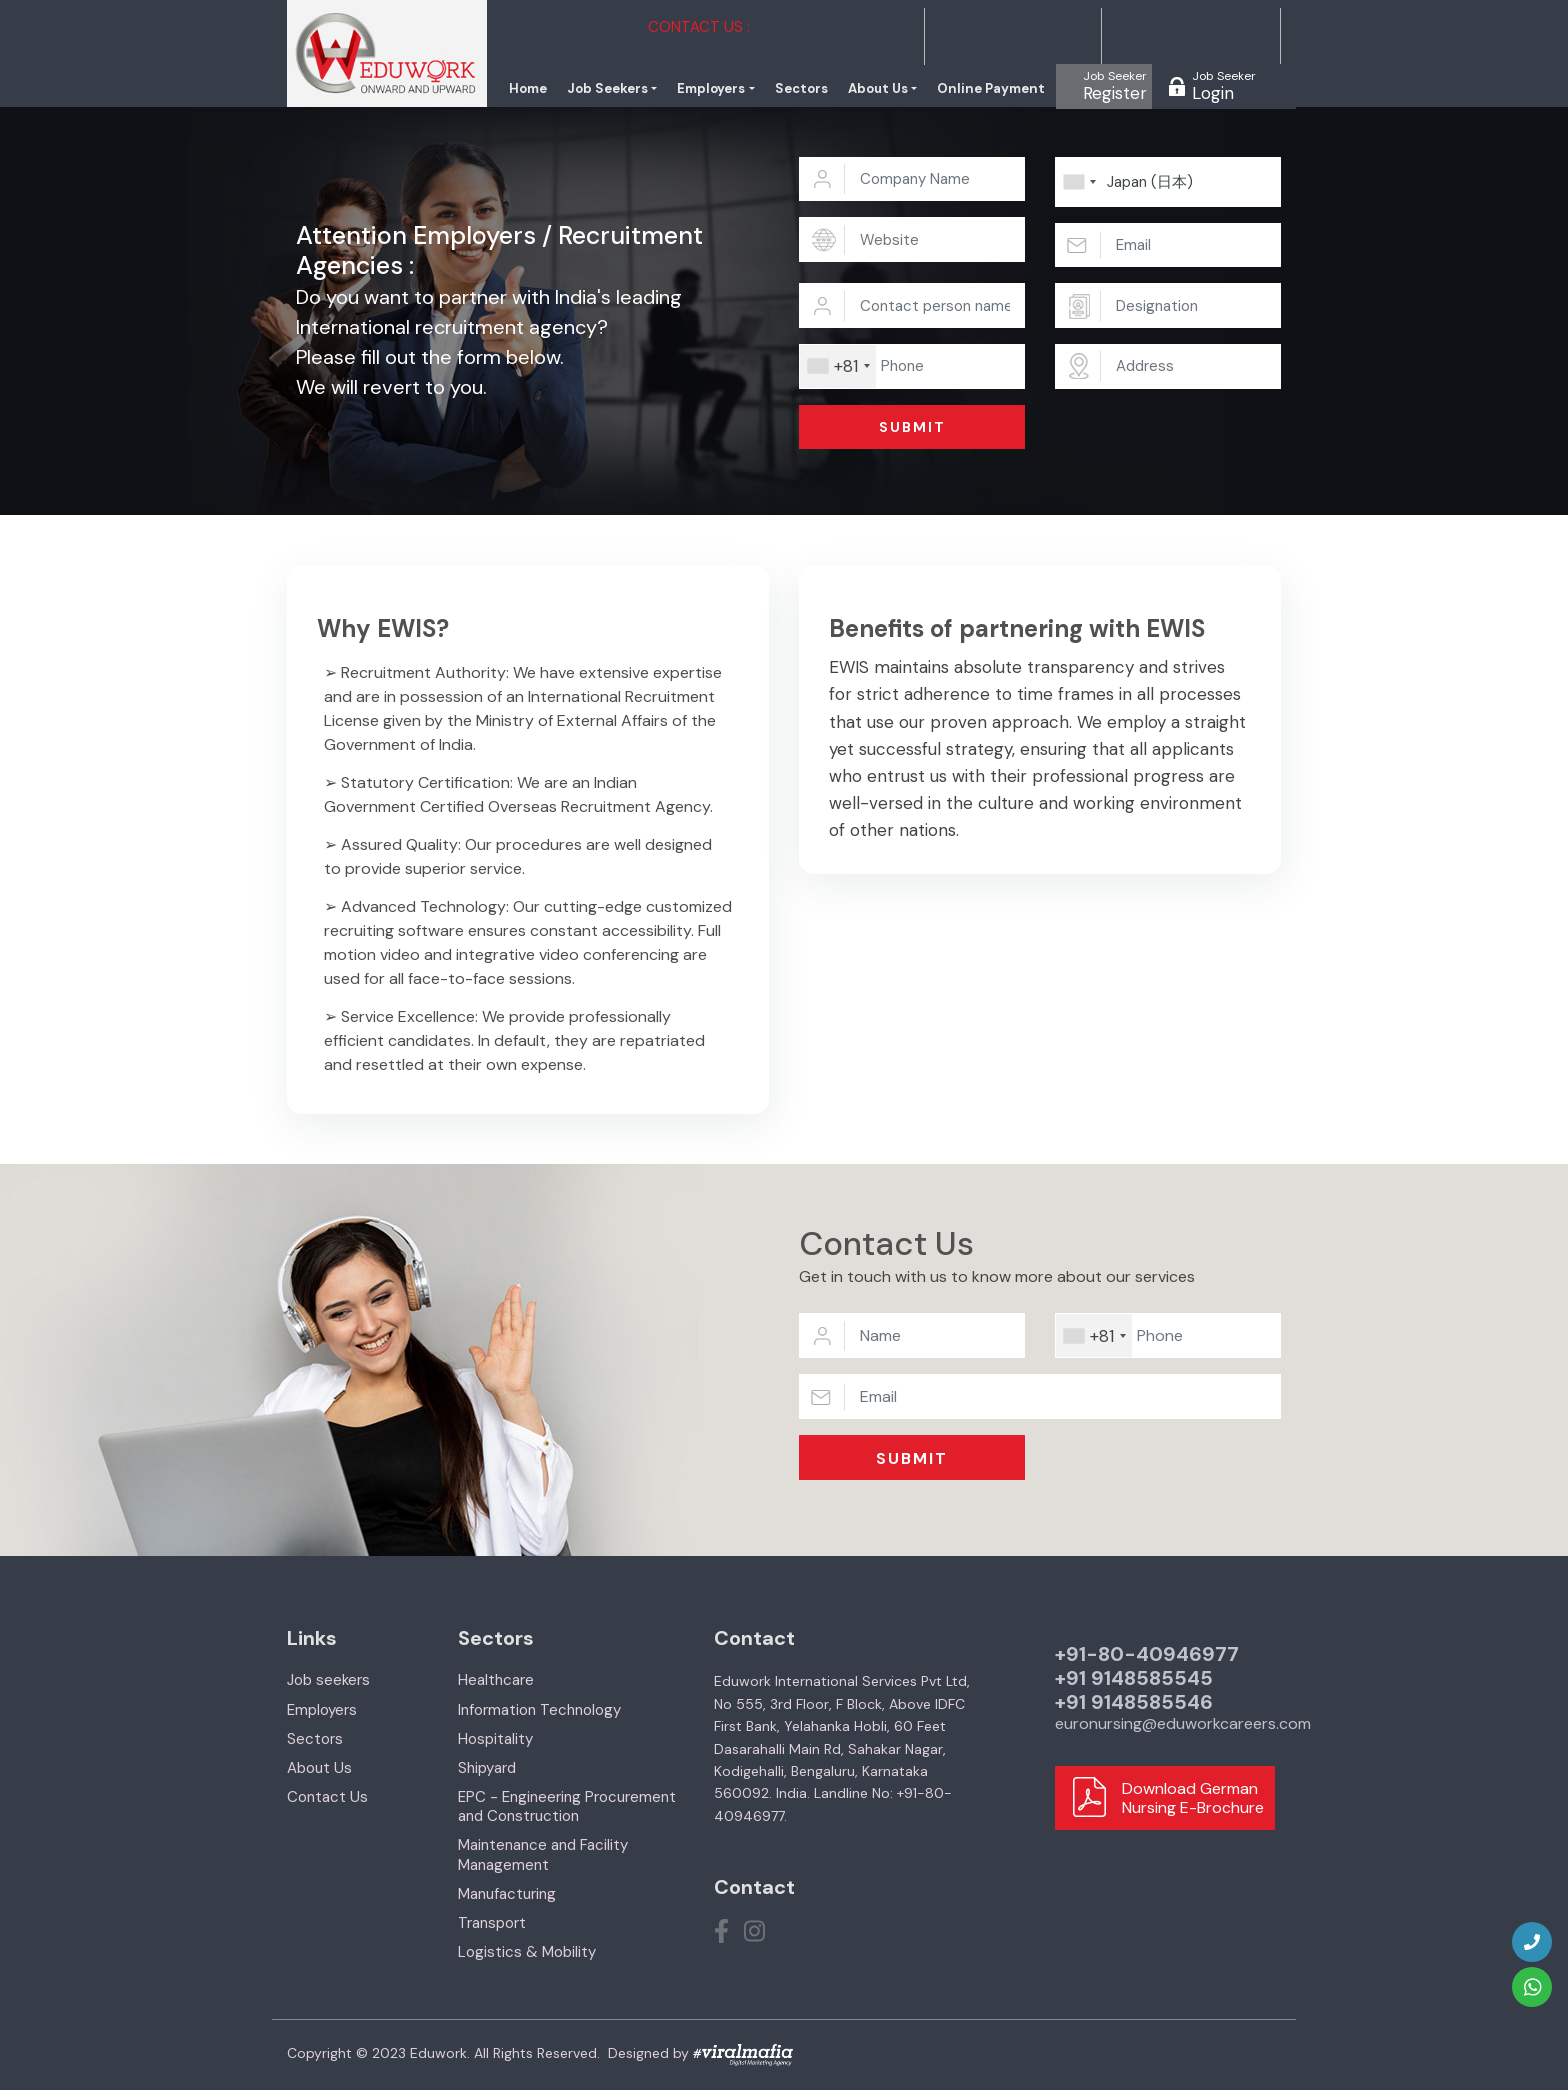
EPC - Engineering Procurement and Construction (567, 1807)
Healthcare (496, 1682)
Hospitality (495, 1740)
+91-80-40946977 (1147, 1656)
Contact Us (327, 1798)
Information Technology (539, 1711)
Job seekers (328, 1682)
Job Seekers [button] (628, 89)
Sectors (813, 89)
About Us (319, 1769)
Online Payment (995, 89)
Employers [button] (727, 89)
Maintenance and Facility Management (543, 1856)
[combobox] (838, 367)
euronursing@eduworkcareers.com (1183, 1725)
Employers (322, 1711)
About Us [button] (887, 89)
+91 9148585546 (1134, 1704)
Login (1224, 86)
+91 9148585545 (1134, 1680)
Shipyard (487, 1769)
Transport (492, 1924)
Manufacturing (507, 1895)
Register (1115, 86)
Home (552, 89)
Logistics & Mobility (527, 1954)
